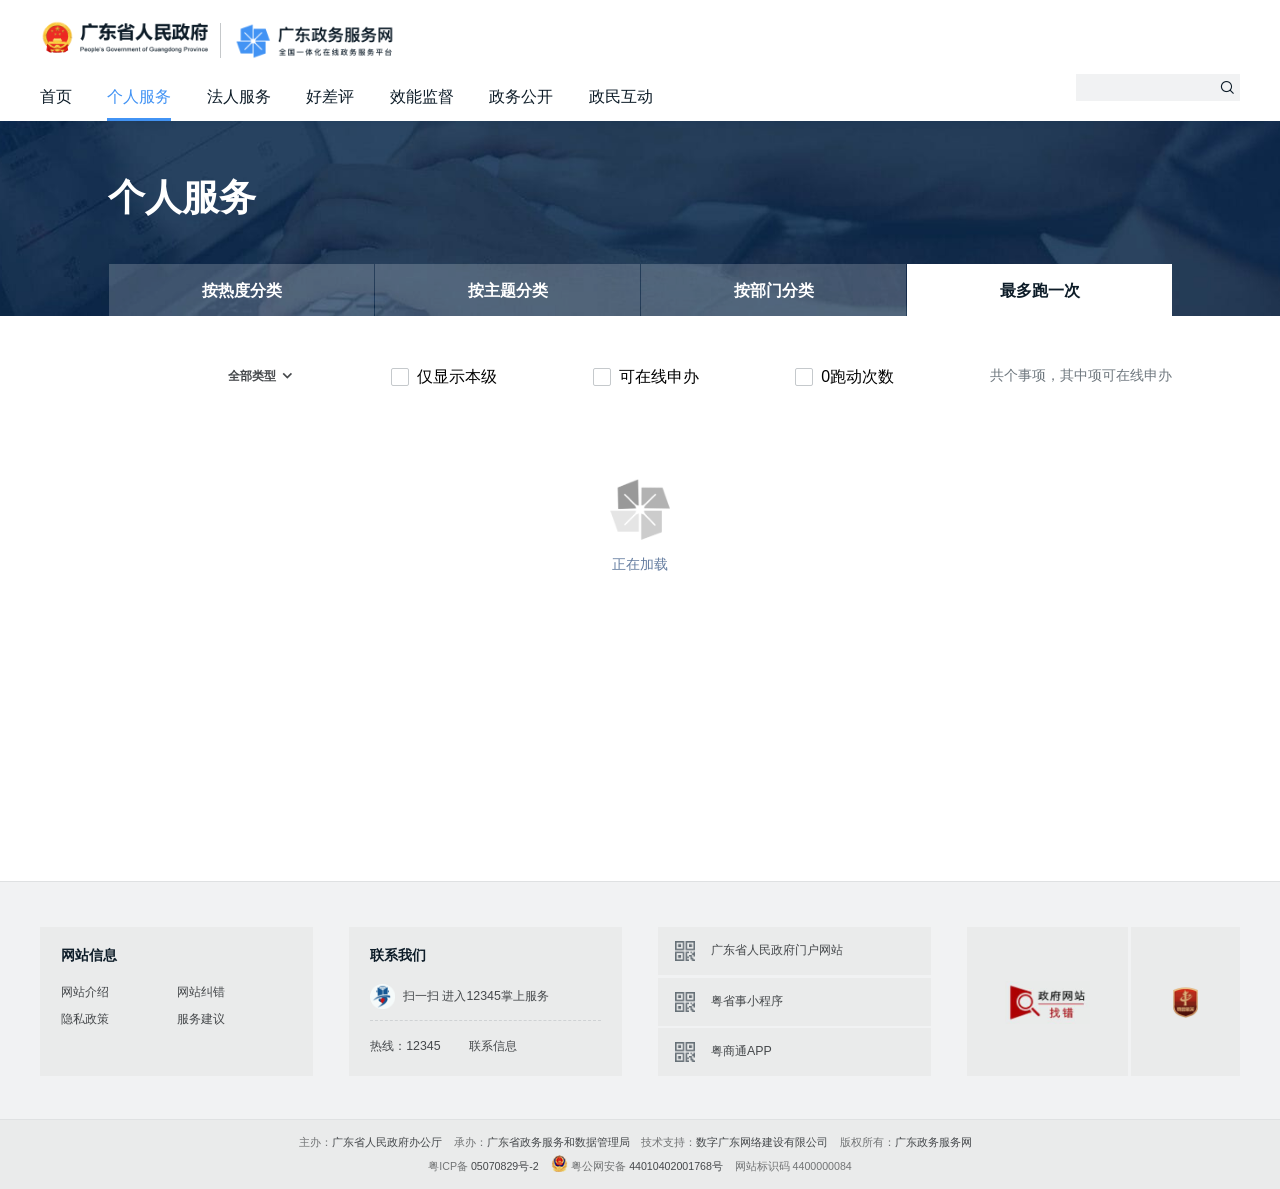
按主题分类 (508, 290)
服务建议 (201, 1019)
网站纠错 (201, 992)
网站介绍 (85, 992)
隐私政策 (85, 1019)
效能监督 (422, 96)
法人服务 (239, 96)
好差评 (330, 96)
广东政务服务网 (314, 41)
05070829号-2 (505, 1166)
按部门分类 (774, 290)
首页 (56, 96)
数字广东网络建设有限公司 (762, 1142)
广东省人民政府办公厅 (387, 1142)
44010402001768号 (676, 1166)
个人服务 (139, 96)
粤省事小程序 (747, 1001)
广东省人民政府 (127, 39)
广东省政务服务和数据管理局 (558, 1142)
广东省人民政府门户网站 (777, 950)
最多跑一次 (1040, 290)
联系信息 (493, 1046)
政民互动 (621, 96)
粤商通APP (741, 1051)
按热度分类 (242, 290)
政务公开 (521, 96)
